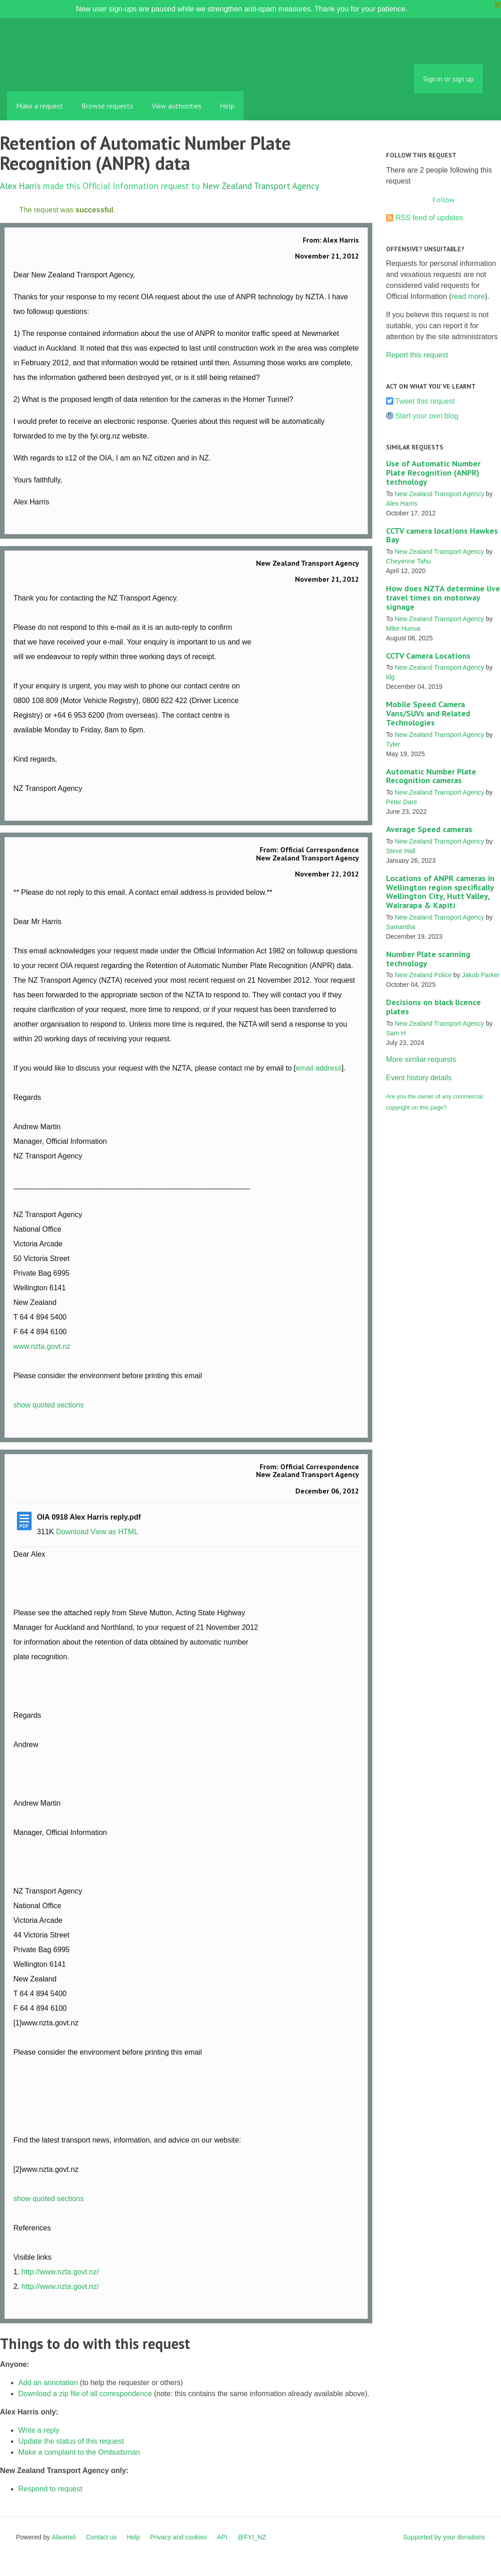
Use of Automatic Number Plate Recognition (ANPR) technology (433, 472)
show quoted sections (48, 1405)
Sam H (396, 1033)
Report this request (417, 355)
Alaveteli (64, 2537)
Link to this (354, 520)
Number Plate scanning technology (428, 959)
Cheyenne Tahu (408, 561)
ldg (390, 677)
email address (319, 1068)
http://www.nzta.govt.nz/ (60, 2272)
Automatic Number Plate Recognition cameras (431, 776)
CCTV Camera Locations (428, 655)
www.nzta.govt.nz (42, 1346)
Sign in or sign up (448, 78)
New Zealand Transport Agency (260, 185)
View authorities (176, 105)
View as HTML (114, 1532)
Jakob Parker (481, 975)
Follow (443, 199)
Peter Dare (401, 802)
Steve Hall (400, 851)
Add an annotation (48, 2383)
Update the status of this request (71, 2441)
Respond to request (50, 2489)
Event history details (419, 1078)
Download (72, 1532)
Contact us (101, 2537)
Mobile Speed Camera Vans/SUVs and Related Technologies (428, 713)
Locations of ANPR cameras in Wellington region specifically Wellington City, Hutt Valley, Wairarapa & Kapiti (440, 891)
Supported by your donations (444, 2537)
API (222, 2537)
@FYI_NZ (252, 2537)
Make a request (39, 105)
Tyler (393, 744)
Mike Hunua (403, 628)
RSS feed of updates (429, 218)
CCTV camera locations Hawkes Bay (442, 535)
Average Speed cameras (429, 829)
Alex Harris (20, 185)
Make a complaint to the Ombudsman (79, 2452)
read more (468, 296)
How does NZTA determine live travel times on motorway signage (443, 597)
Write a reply (39, 2430)
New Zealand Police (423, 975)
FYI (59, 71)
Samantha (400, 927)
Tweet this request (425, 401)
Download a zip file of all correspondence (85, 2393)
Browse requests (107, 105)
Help (227, 105)
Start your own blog (426, 416)
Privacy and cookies (178, 2537)
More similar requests (421, 1059)
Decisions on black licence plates (433, 1007)
